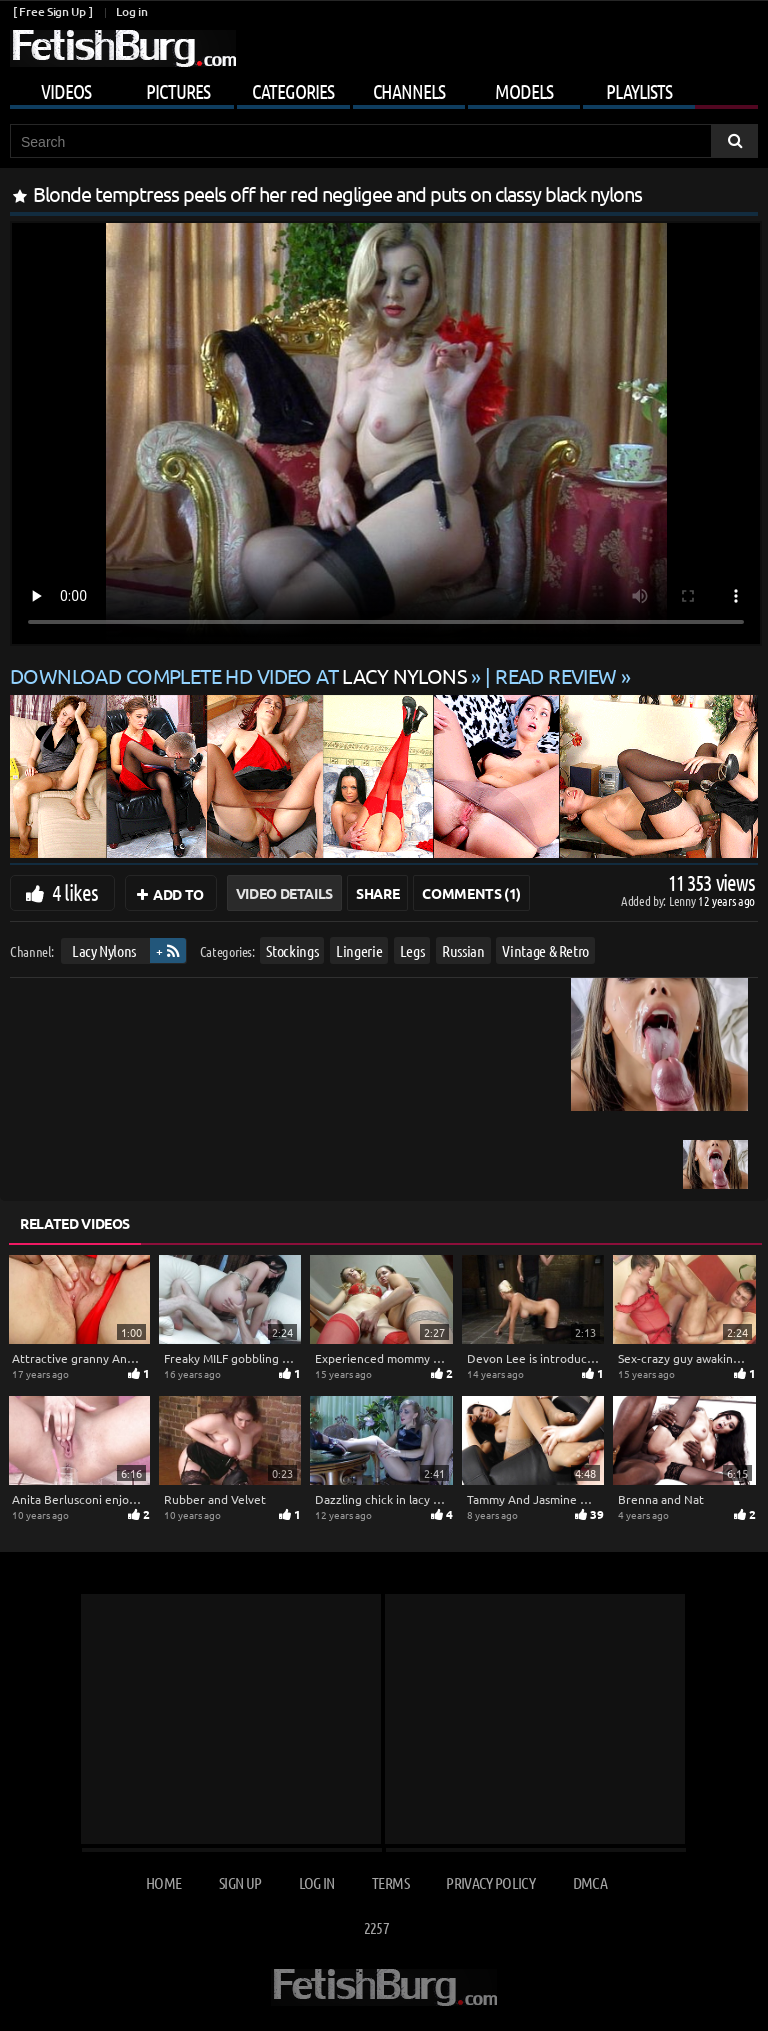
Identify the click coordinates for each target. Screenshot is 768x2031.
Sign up (240, 1882)
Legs (412, 950)
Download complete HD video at (240, 675)
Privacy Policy (490, 1882)
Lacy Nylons (104, 950)
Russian (463, 950)
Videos (66, 91)
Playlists (639, 91)
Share (377, 893)
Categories (293, 91)
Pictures (178, 91)
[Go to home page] (123, 48)
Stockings (292, 950)
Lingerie (359, 950)
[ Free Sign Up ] (52, 11)
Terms (390, 1882)
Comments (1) (471, 893)
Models (524, 91)
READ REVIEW (556, 675)
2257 (376, 1927)
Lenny (683, 900)
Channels (409, 91)
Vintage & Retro (545, 950)
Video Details (284, 893)
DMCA (590, 1882)
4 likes (75, 892)
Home (163, 1882)
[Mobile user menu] (384, 88)
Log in (131, 11)
